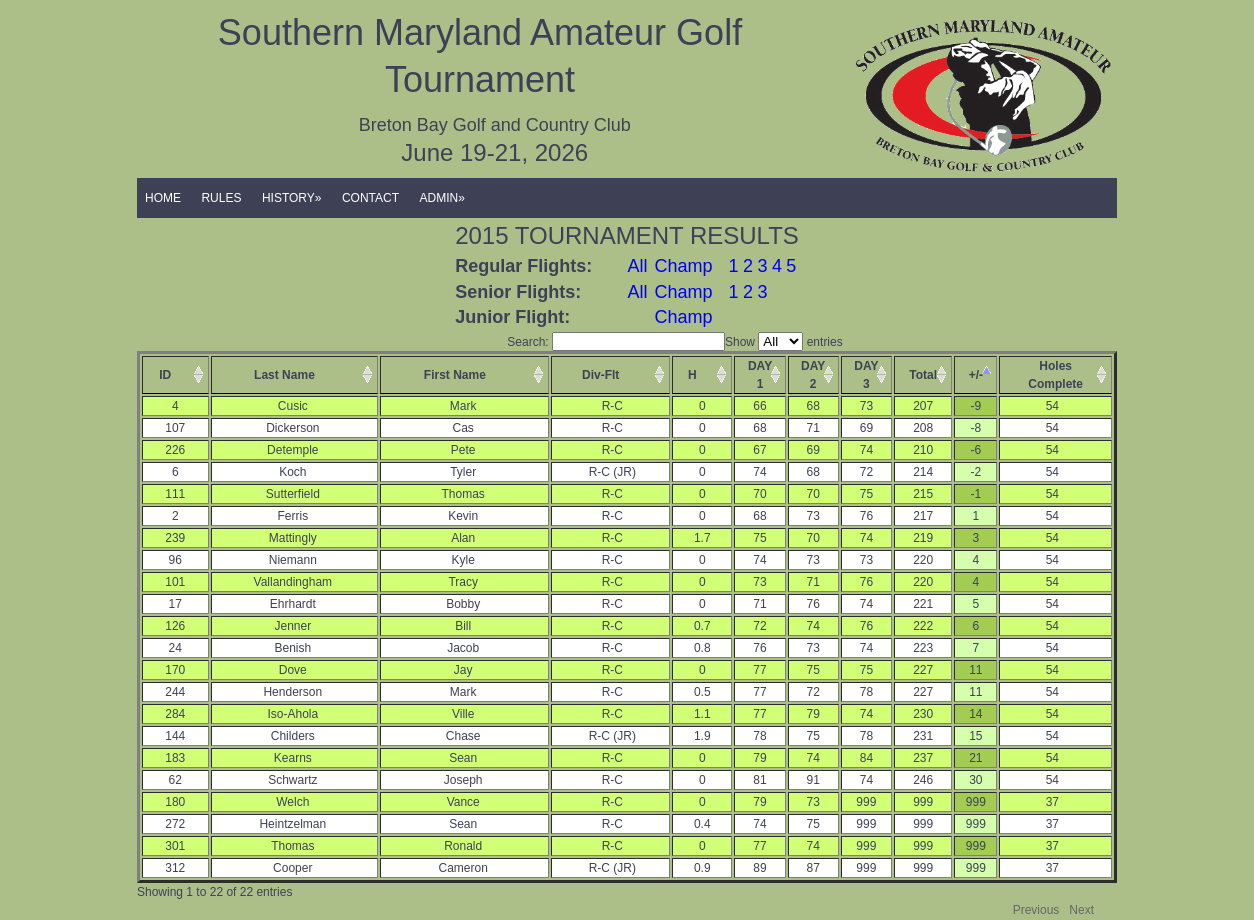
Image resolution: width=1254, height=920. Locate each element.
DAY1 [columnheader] (760, 375)
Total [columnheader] (923, 375)
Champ (683, 266)
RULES (221, 198)
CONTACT (370, 198)
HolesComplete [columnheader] (1055, 375)
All (638, 266)
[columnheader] (175, 375)
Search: (616, 342)
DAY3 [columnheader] (866, 375)
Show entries (784, 342)
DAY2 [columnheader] (813, 375)
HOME (163, 198)
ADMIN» (442, 198)
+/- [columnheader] (976, 375)
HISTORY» (292, 198)
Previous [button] (1036, 910)
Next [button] (1081, 910)
